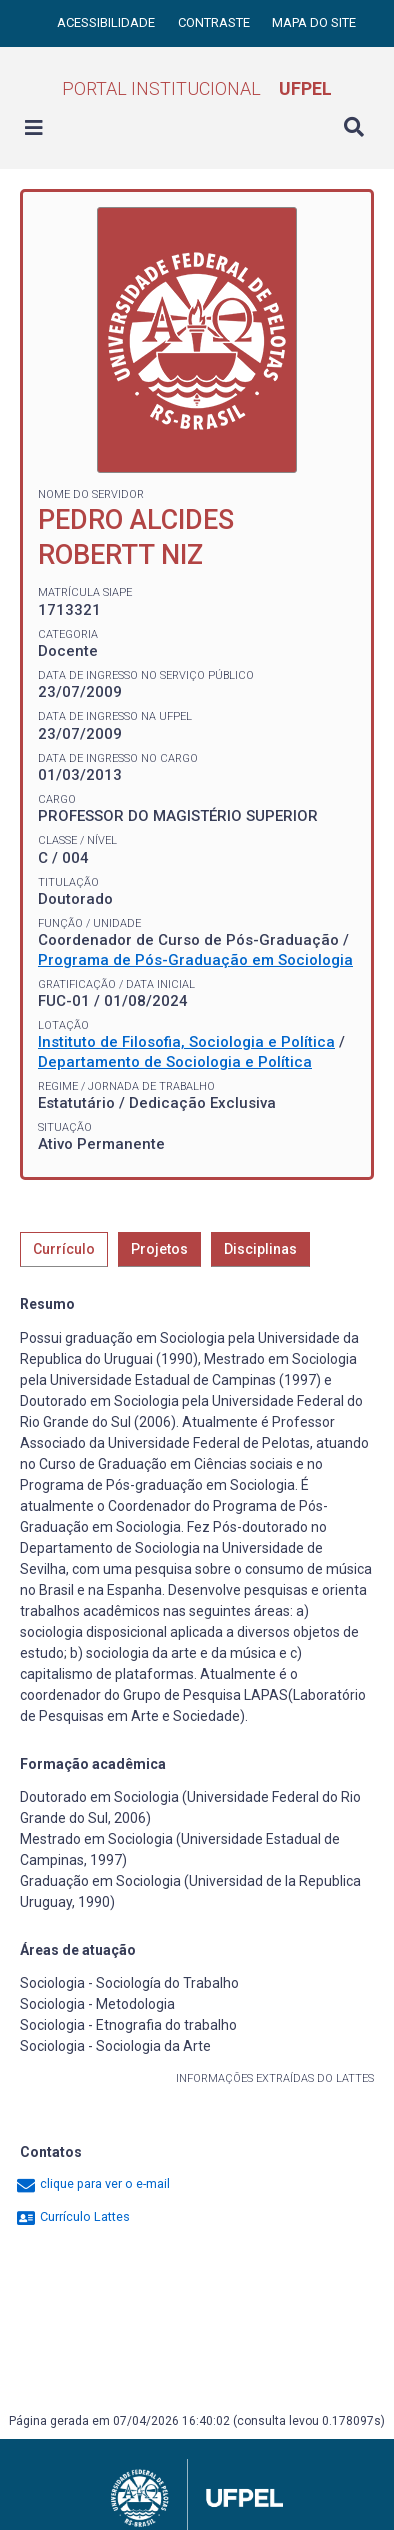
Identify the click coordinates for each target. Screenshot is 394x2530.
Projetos (159, 1249)
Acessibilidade (107, 22)
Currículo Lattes (72, 2216)
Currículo (64, 1249)
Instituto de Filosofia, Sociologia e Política (186, 1042)
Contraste (215, 22)
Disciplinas (260, 1249)
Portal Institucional (197, 88)
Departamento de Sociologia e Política (175, 1062)
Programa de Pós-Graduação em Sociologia (195, 960)
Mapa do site (314, 22)
